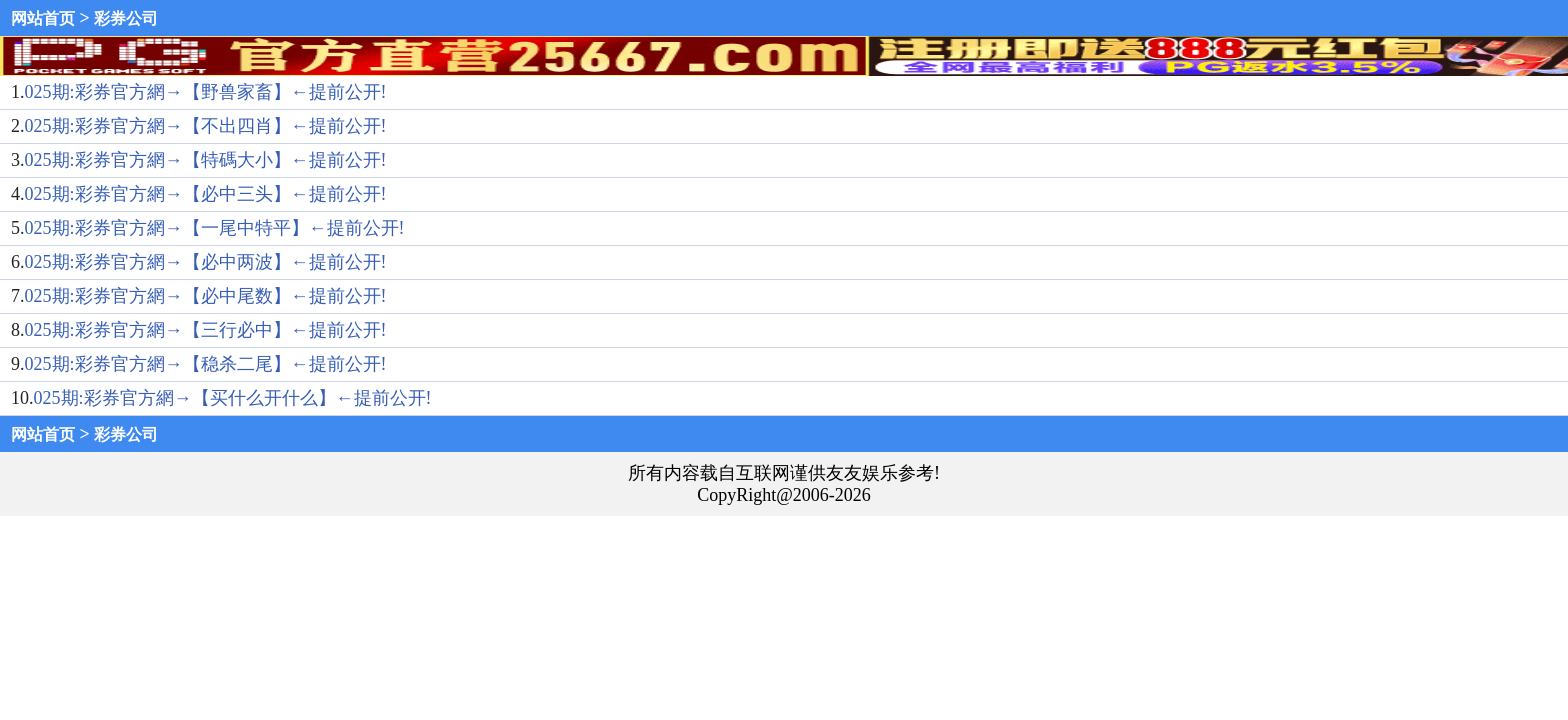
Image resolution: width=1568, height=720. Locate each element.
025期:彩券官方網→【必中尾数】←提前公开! (206, 296)
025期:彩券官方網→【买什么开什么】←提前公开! (233, 398)
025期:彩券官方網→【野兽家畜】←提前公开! (206, 92)
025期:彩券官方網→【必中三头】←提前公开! (206, 194)
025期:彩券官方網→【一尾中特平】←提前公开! (215, 228)
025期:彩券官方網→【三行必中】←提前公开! (206, 330)
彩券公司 (126, 18)
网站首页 (43, 18)
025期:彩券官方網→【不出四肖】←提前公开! (206, 126)
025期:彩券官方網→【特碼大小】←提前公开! (206, 160)
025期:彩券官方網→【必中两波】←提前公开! (206, 262)
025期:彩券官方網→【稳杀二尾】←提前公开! (206, 364)
